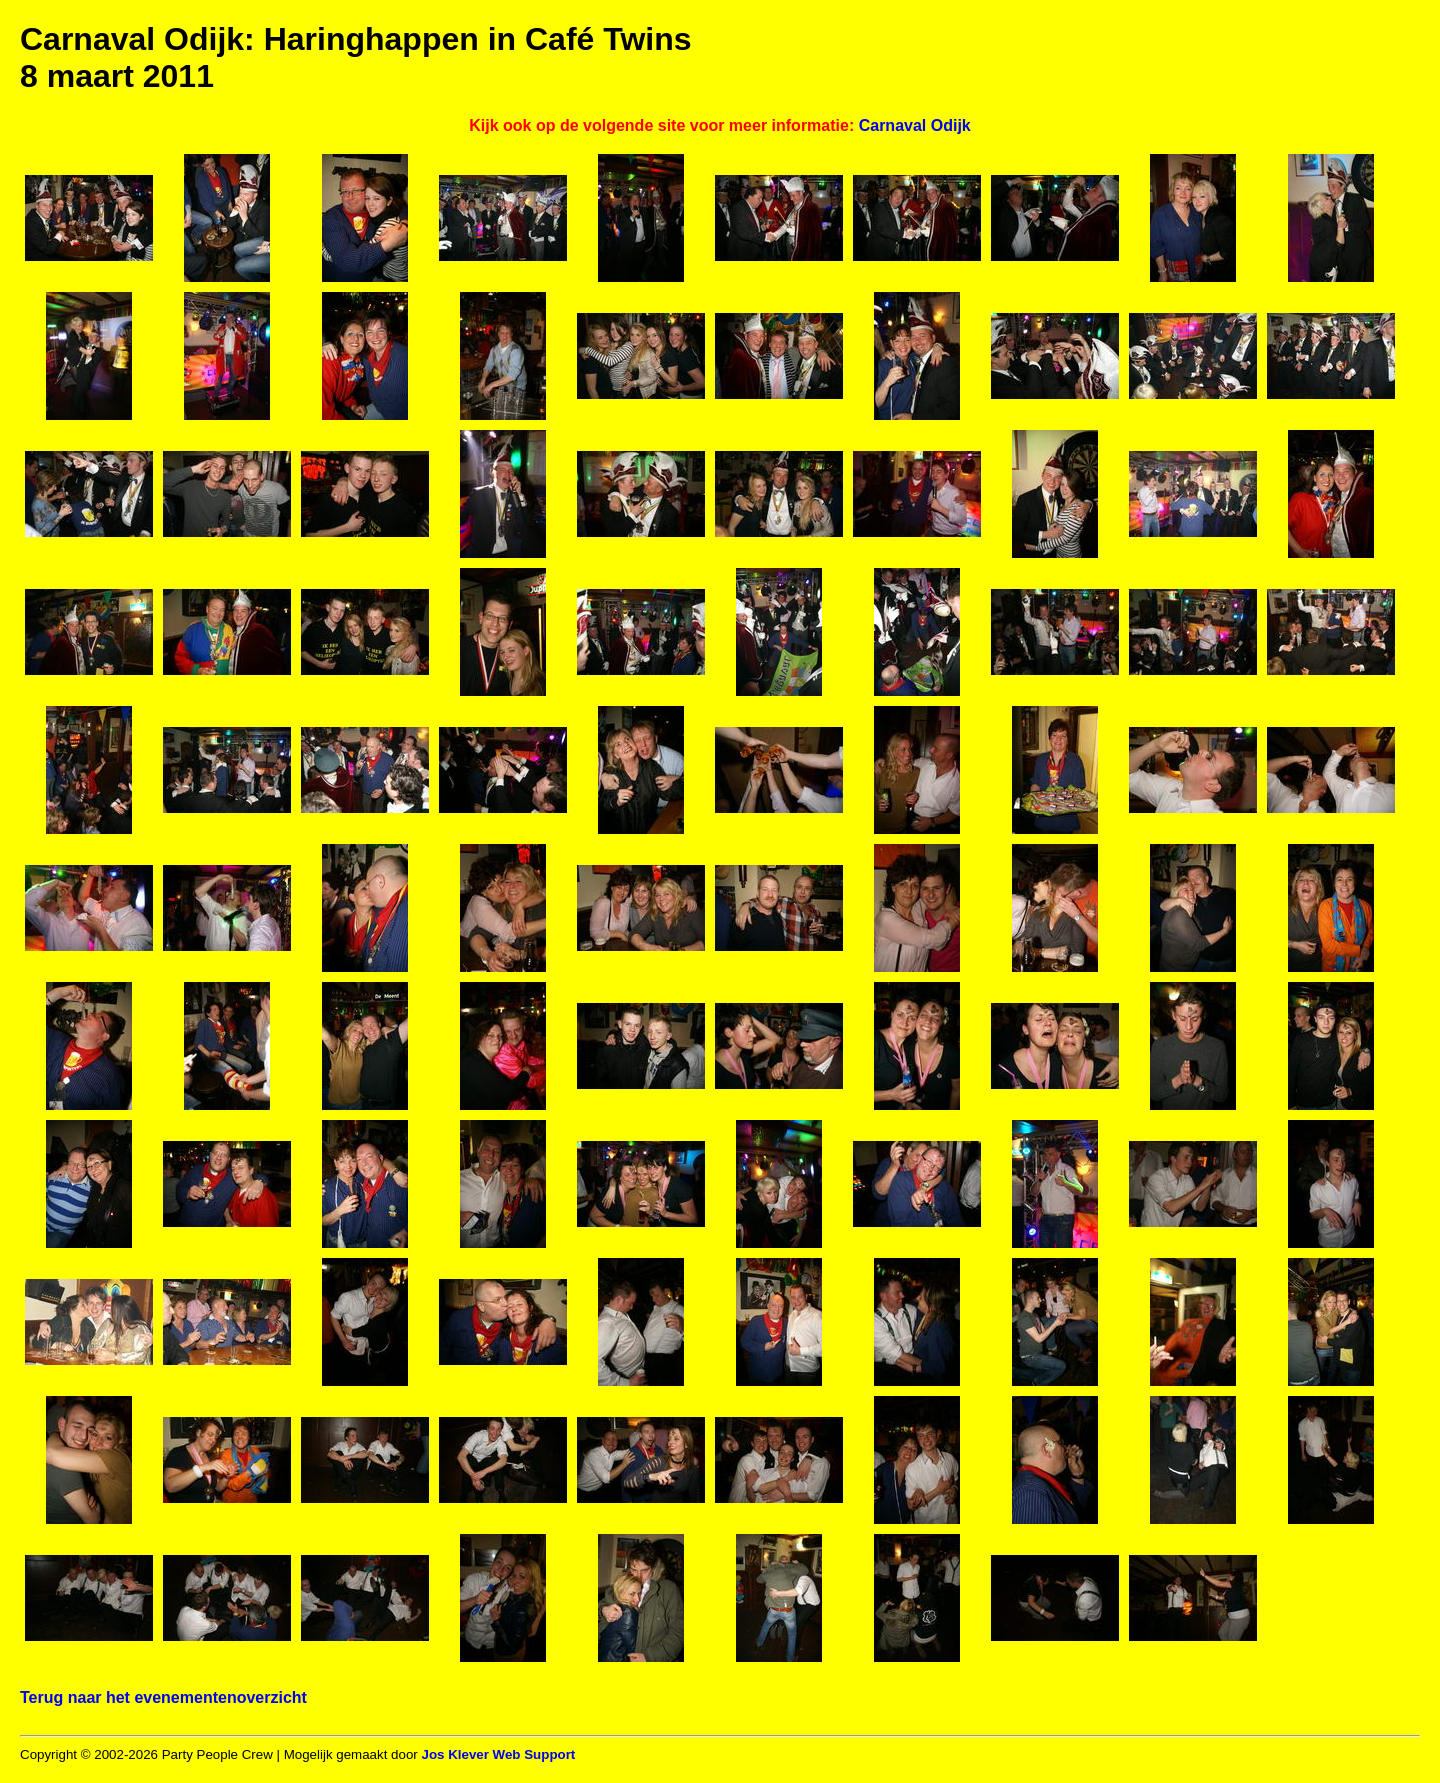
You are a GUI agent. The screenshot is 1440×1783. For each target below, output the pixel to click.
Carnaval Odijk (915, 125)
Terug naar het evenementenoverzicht (163, 1697)
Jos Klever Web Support (498, 1754)
